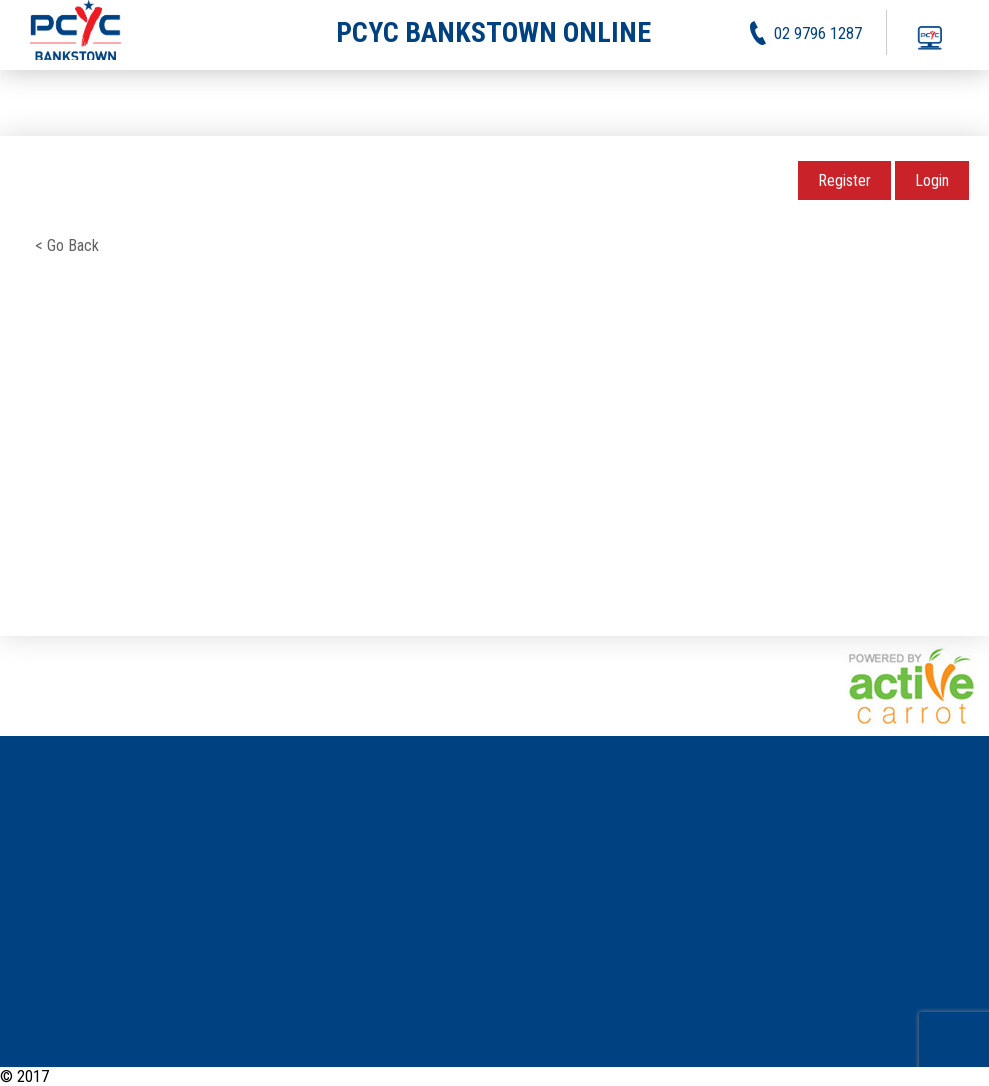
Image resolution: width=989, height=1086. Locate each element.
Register (844, 180)
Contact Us (954, 1076)
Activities (777, 1076)
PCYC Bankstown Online (128, 1076)
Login (932, 180)
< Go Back (67, 245)
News (718, 1076)
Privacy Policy (863, 1076)
